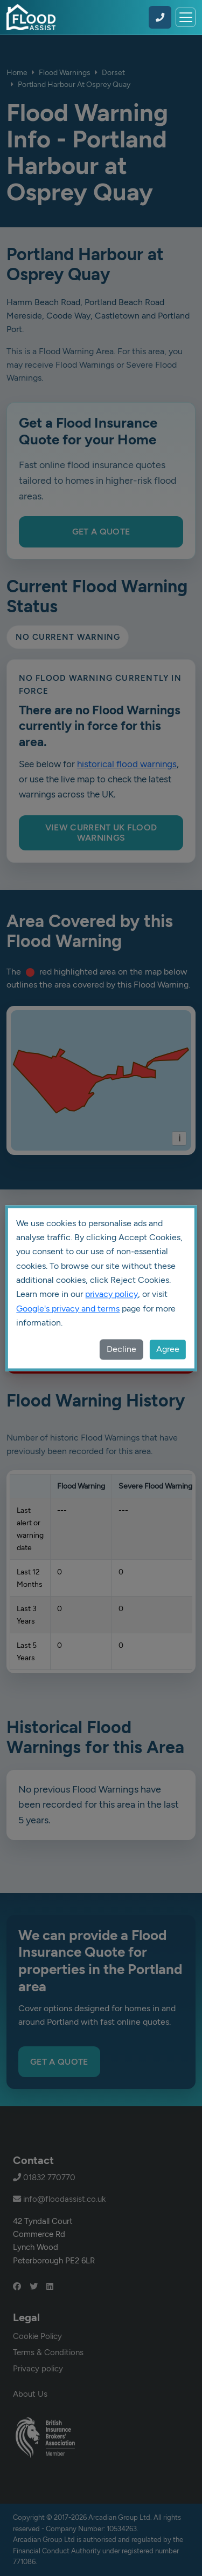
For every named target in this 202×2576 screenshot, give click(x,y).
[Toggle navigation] (186, 18)
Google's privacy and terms (68, 1308)
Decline (121, 1349)
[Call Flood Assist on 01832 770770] (160, 17)
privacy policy (111, 1294)
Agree (167, 1349)
